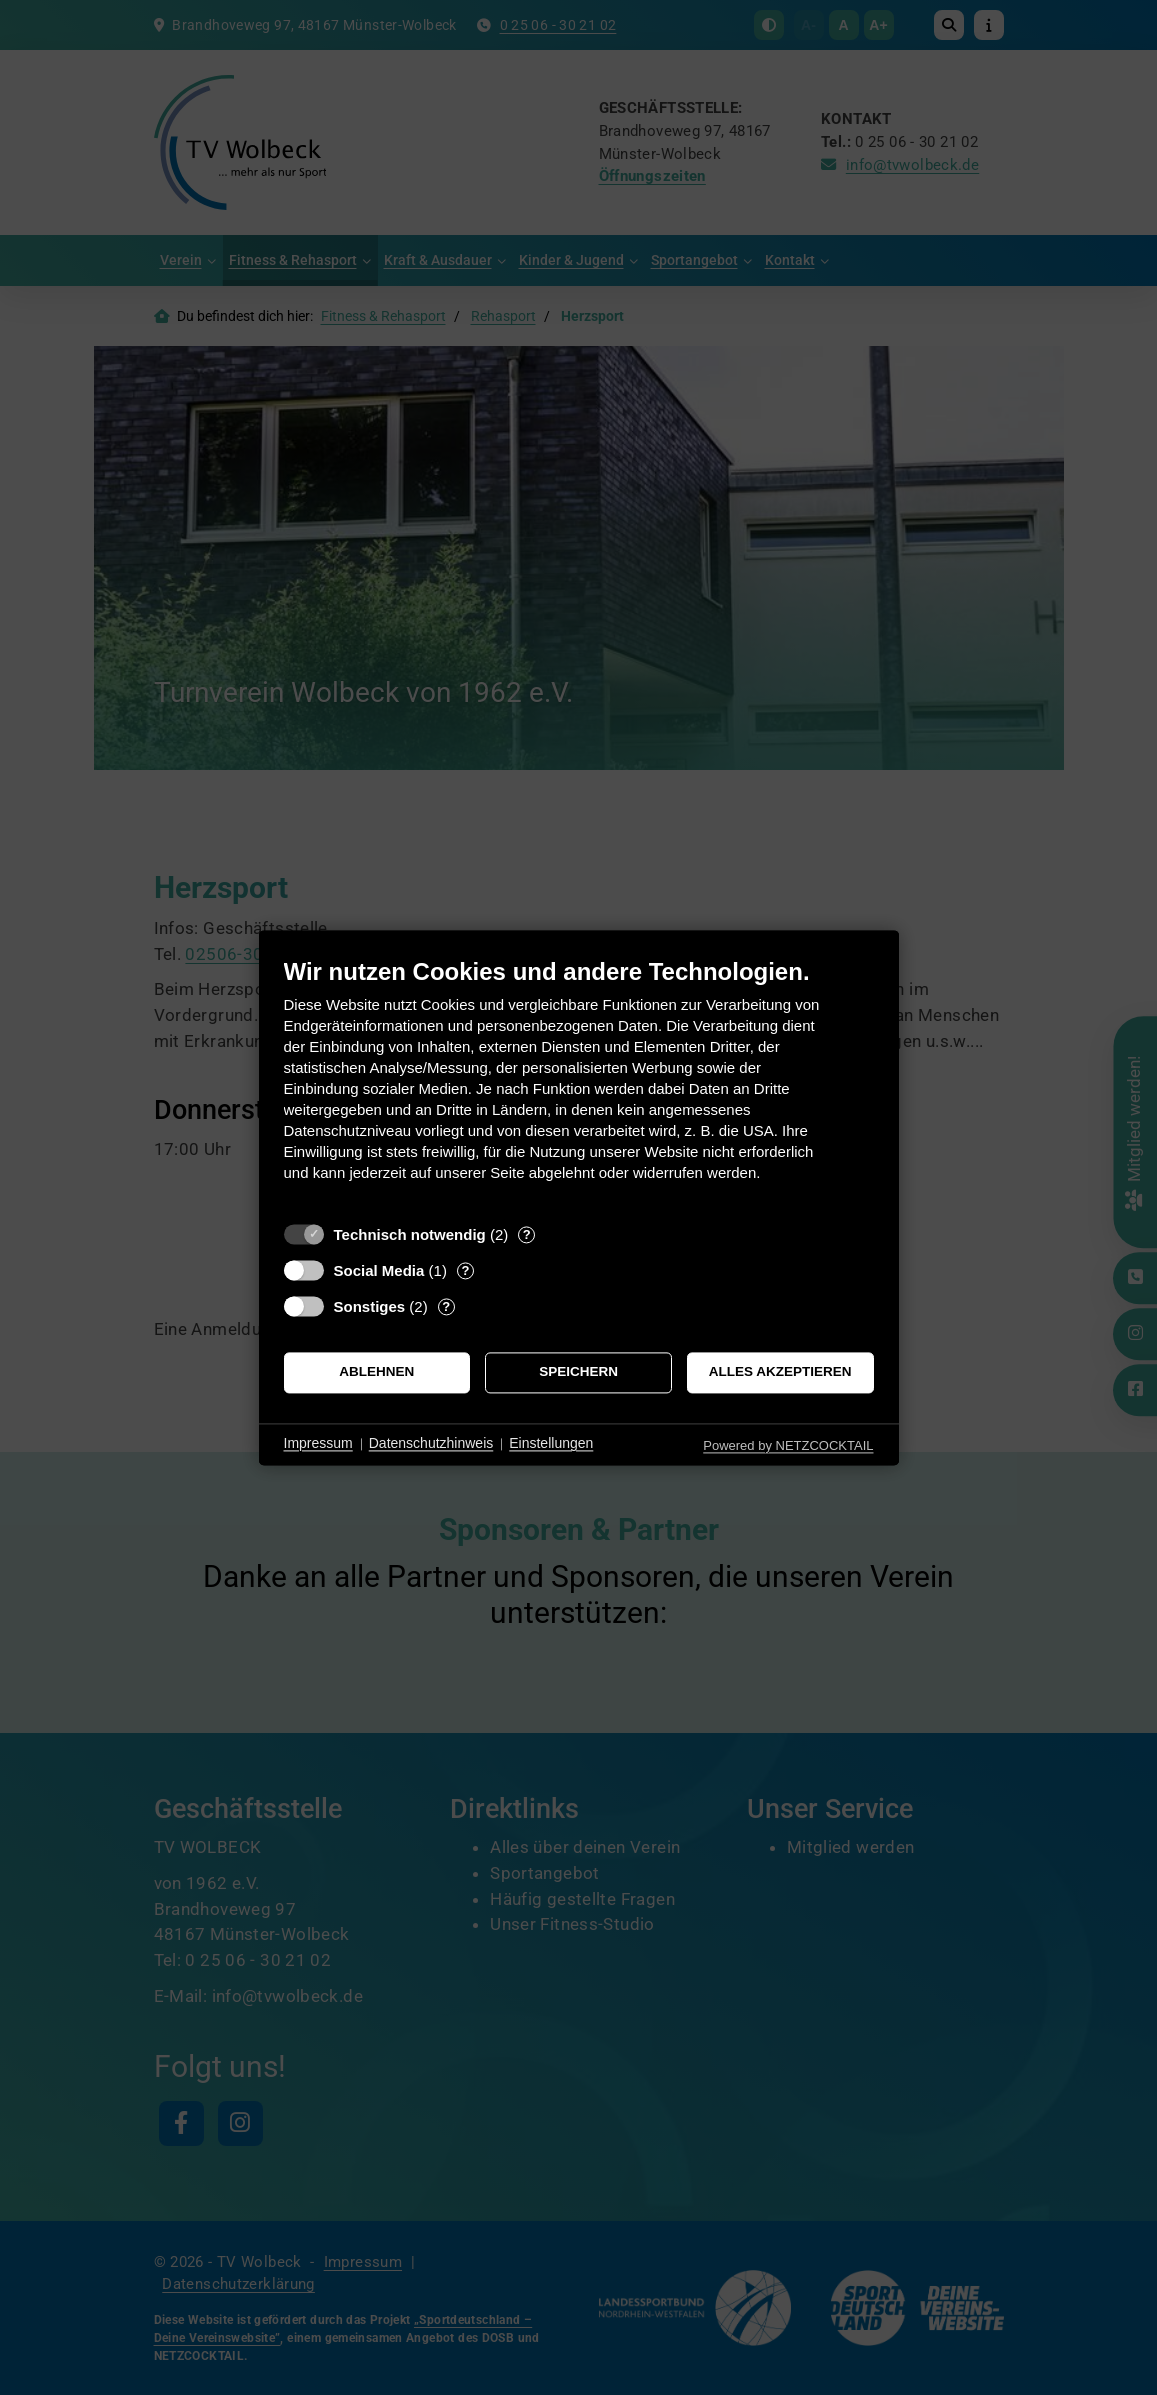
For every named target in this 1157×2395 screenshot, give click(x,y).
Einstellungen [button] (551, 1444)
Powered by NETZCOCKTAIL (788, 1445)
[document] (579, 1084)
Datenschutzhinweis (431, 1444)
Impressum (318, 1444)
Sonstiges (370, 1306)
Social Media (379, 1270)
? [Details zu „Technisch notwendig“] (527, 1234)
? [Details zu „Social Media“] (465, 1270)
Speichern (578, 1372)
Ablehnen (376, 1372)
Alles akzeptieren (780, 1372)
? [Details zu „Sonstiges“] (446, 1306)
